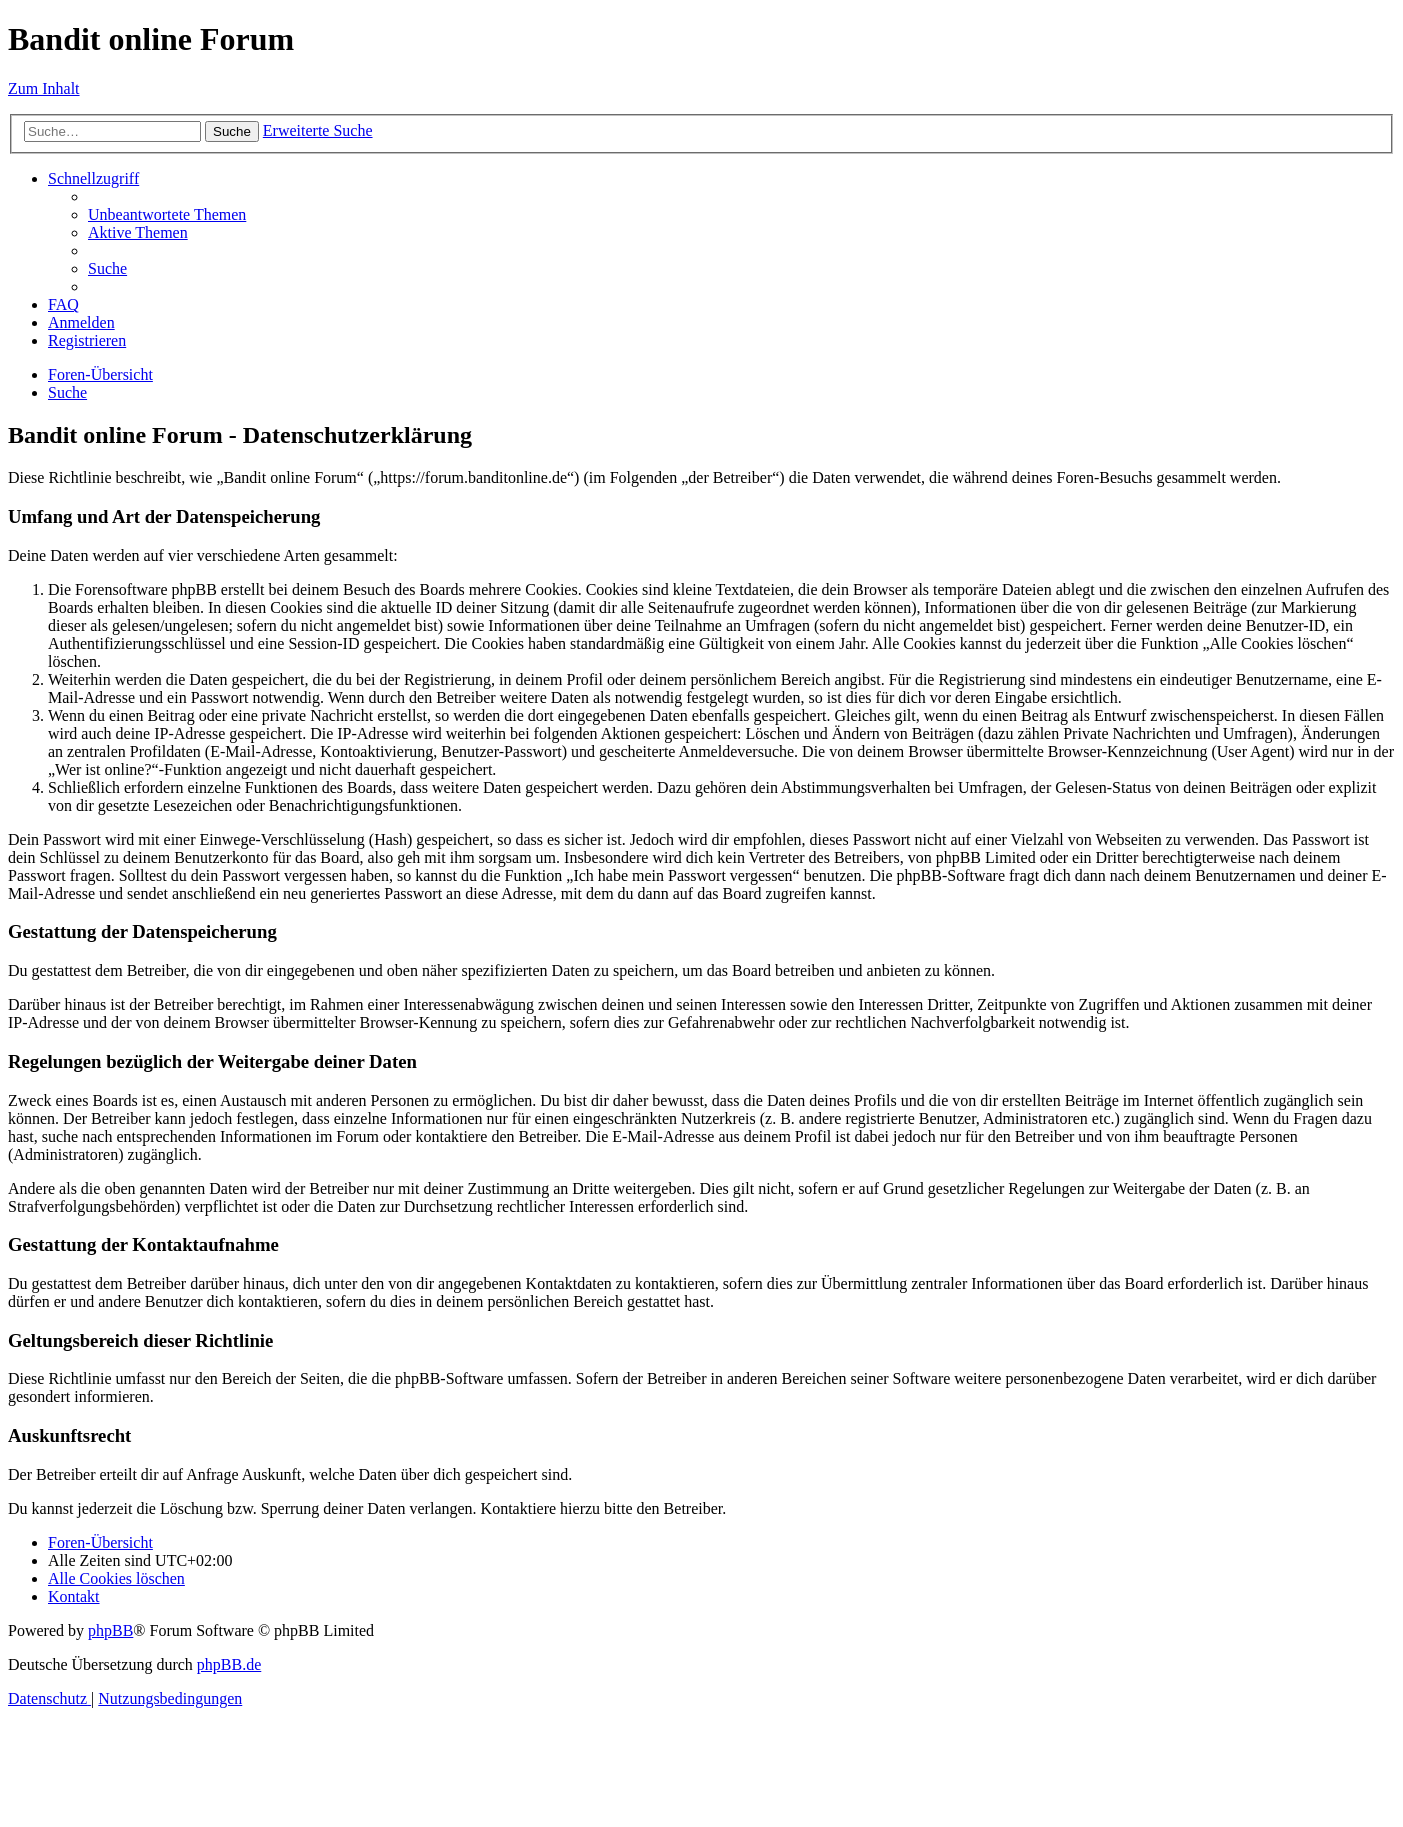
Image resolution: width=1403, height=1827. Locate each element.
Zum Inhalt (44, 88)
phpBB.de (229, 1664)
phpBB (110, 1630)
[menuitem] (167, 214)
